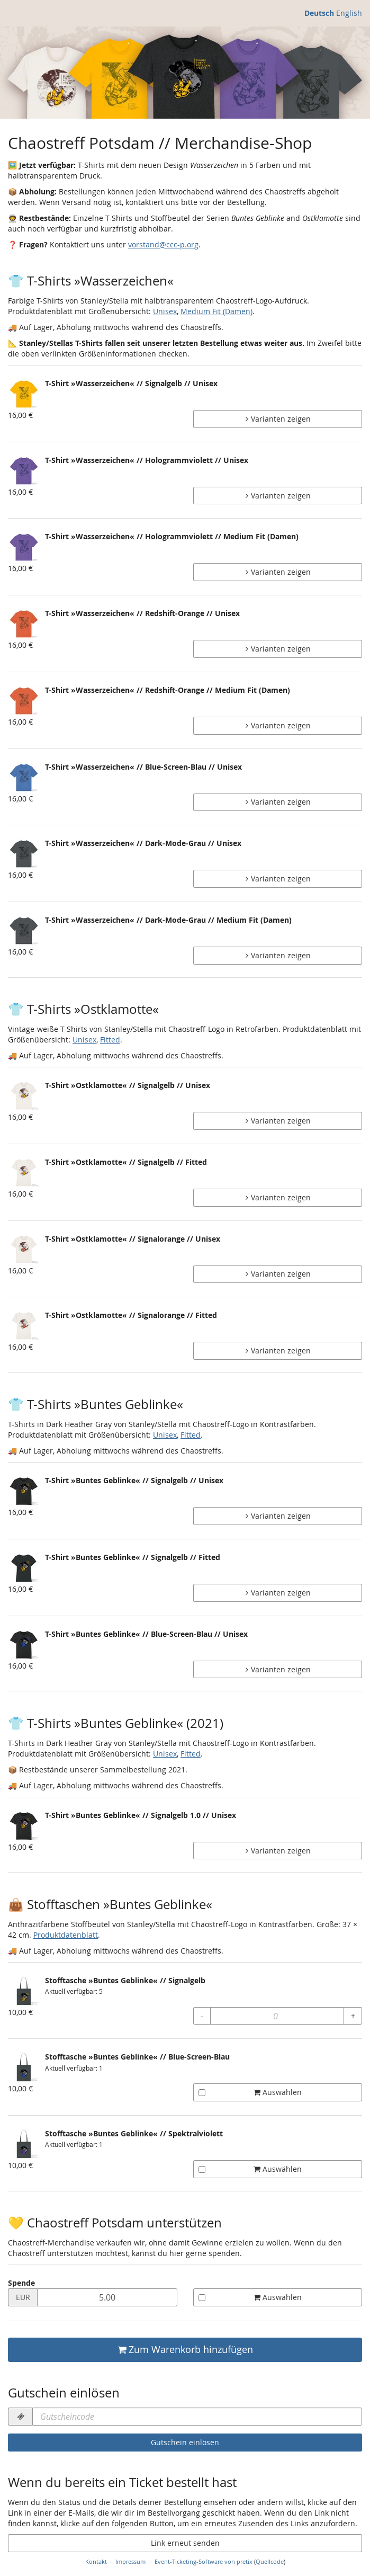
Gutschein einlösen (185, 2442)
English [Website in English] (349, 13)
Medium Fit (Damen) (216, 311)
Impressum (130, 2561)
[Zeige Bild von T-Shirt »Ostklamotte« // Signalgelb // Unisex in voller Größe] (24, 1096)
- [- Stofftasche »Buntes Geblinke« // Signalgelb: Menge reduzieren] (202, 2016)
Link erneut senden (185, 2543)
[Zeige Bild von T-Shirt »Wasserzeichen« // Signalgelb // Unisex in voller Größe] (24, 394)
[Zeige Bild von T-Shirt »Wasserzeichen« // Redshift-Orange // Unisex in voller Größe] (24, 624)
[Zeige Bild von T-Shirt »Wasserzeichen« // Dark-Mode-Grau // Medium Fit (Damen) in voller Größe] (24, 931)
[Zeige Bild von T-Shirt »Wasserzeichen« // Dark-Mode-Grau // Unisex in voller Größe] (24, 854)
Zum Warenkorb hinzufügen (185, 2349)
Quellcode (270, 2561)
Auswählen (250, 2092)
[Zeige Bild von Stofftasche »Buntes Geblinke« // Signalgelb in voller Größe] (24, 1991)
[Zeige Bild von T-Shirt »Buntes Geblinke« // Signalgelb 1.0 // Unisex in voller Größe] (24, 1826)
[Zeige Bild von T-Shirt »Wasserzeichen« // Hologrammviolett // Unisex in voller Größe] (24, 471)
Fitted (110, 1040)
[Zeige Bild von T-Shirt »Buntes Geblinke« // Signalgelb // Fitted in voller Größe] (24, 1568)
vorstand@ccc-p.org (163, 244)
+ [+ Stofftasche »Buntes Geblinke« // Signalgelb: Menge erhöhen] (353, 2016)
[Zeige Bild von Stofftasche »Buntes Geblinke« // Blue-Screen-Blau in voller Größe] (24, 2067)
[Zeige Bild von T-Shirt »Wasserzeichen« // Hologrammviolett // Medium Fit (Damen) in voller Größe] (24, 547)
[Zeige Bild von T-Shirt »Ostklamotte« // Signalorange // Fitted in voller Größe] (24, 1326)
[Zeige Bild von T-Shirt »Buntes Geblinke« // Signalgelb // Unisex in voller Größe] (24, 1491)
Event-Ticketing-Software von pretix (203, 2561)
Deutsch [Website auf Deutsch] (319, 13)
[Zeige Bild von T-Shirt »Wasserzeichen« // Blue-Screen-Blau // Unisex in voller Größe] (24, 778)
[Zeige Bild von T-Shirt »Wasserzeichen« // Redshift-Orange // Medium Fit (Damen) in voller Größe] (24, 701)
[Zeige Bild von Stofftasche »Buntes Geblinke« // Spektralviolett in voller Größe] (24, 2144)
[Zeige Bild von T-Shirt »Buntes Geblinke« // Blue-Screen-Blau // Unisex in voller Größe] (24, 1645)
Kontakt (96, 2561)
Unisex (165, 311)
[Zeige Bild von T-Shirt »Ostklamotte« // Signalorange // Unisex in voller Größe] (24, 1249)
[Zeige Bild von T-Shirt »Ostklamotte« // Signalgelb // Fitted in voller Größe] (24, 1173)
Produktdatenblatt (65, 1935)
